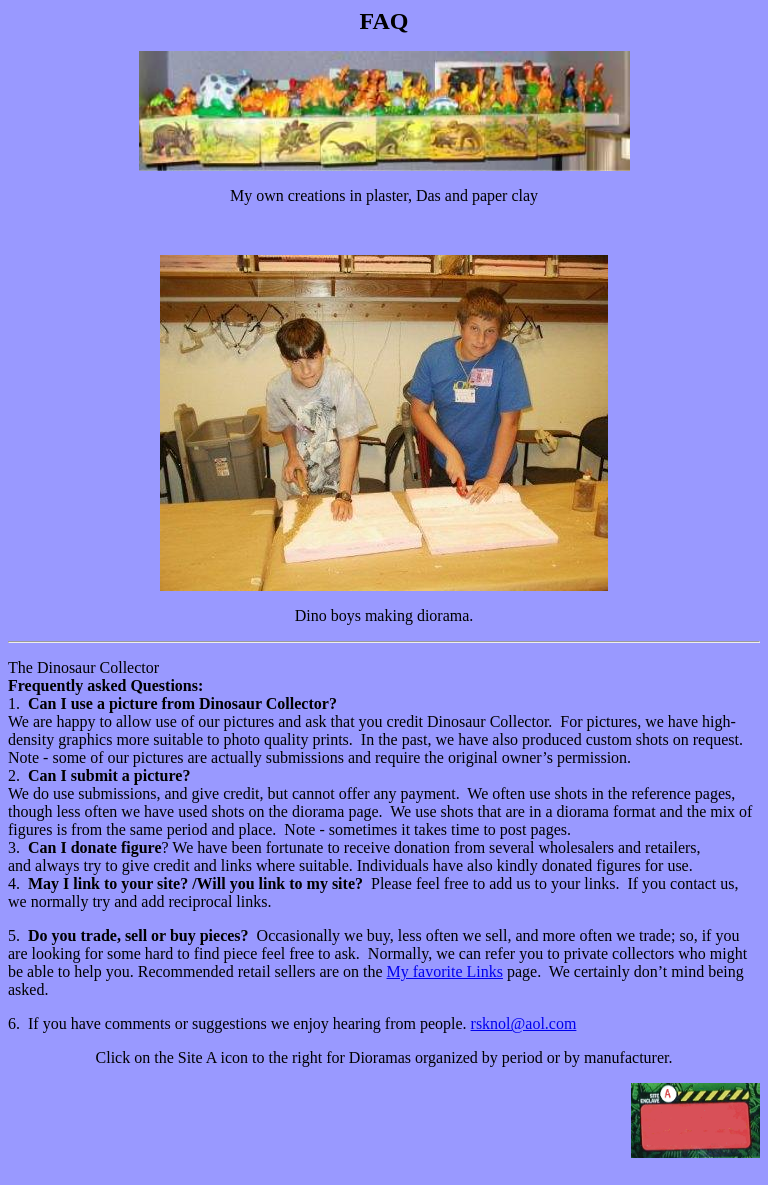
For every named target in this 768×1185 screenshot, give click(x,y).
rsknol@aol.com (524, 1023)
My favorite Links (445, 971)
